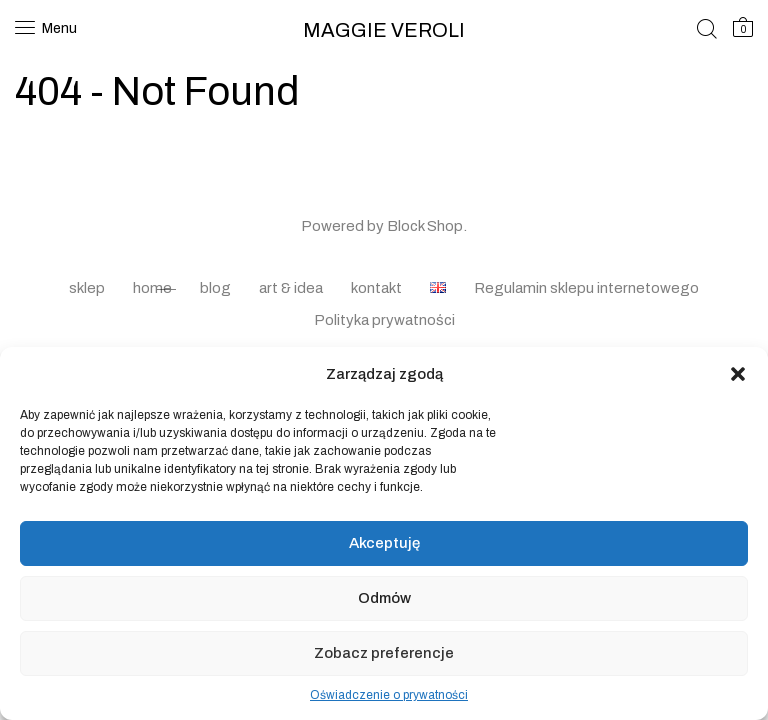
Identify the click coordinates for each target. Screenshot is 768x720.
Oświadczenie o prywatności (389, 695)
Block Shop (425, 226)
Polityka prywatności (384, 320)
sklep (87, 288)
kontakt (376, 288)
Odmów (384, 598)
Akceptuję (384, 543)
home (152, 288)
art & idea (291, 288)
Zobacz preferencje (384, 653)
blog (215, 288)
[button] (738, 374)
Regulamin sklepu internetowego (586, 288)
